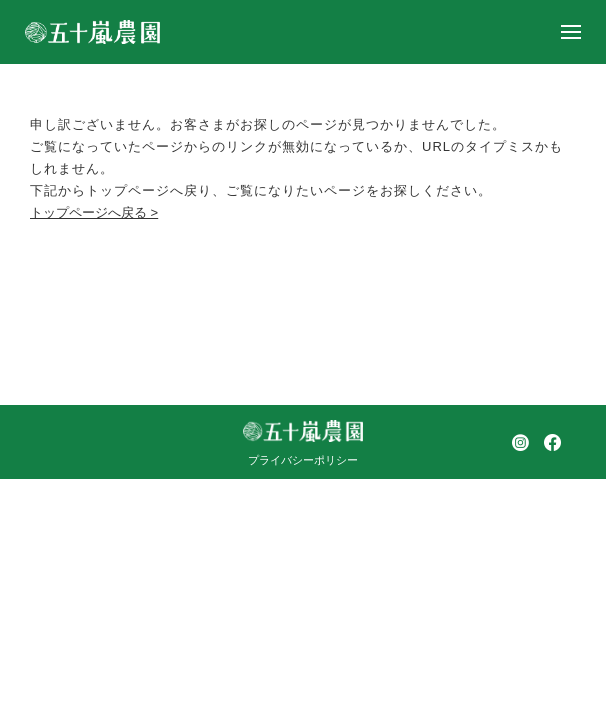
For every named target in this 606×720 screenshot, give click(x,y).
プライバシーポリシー (303, 460)
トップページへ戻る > (94, 212)
